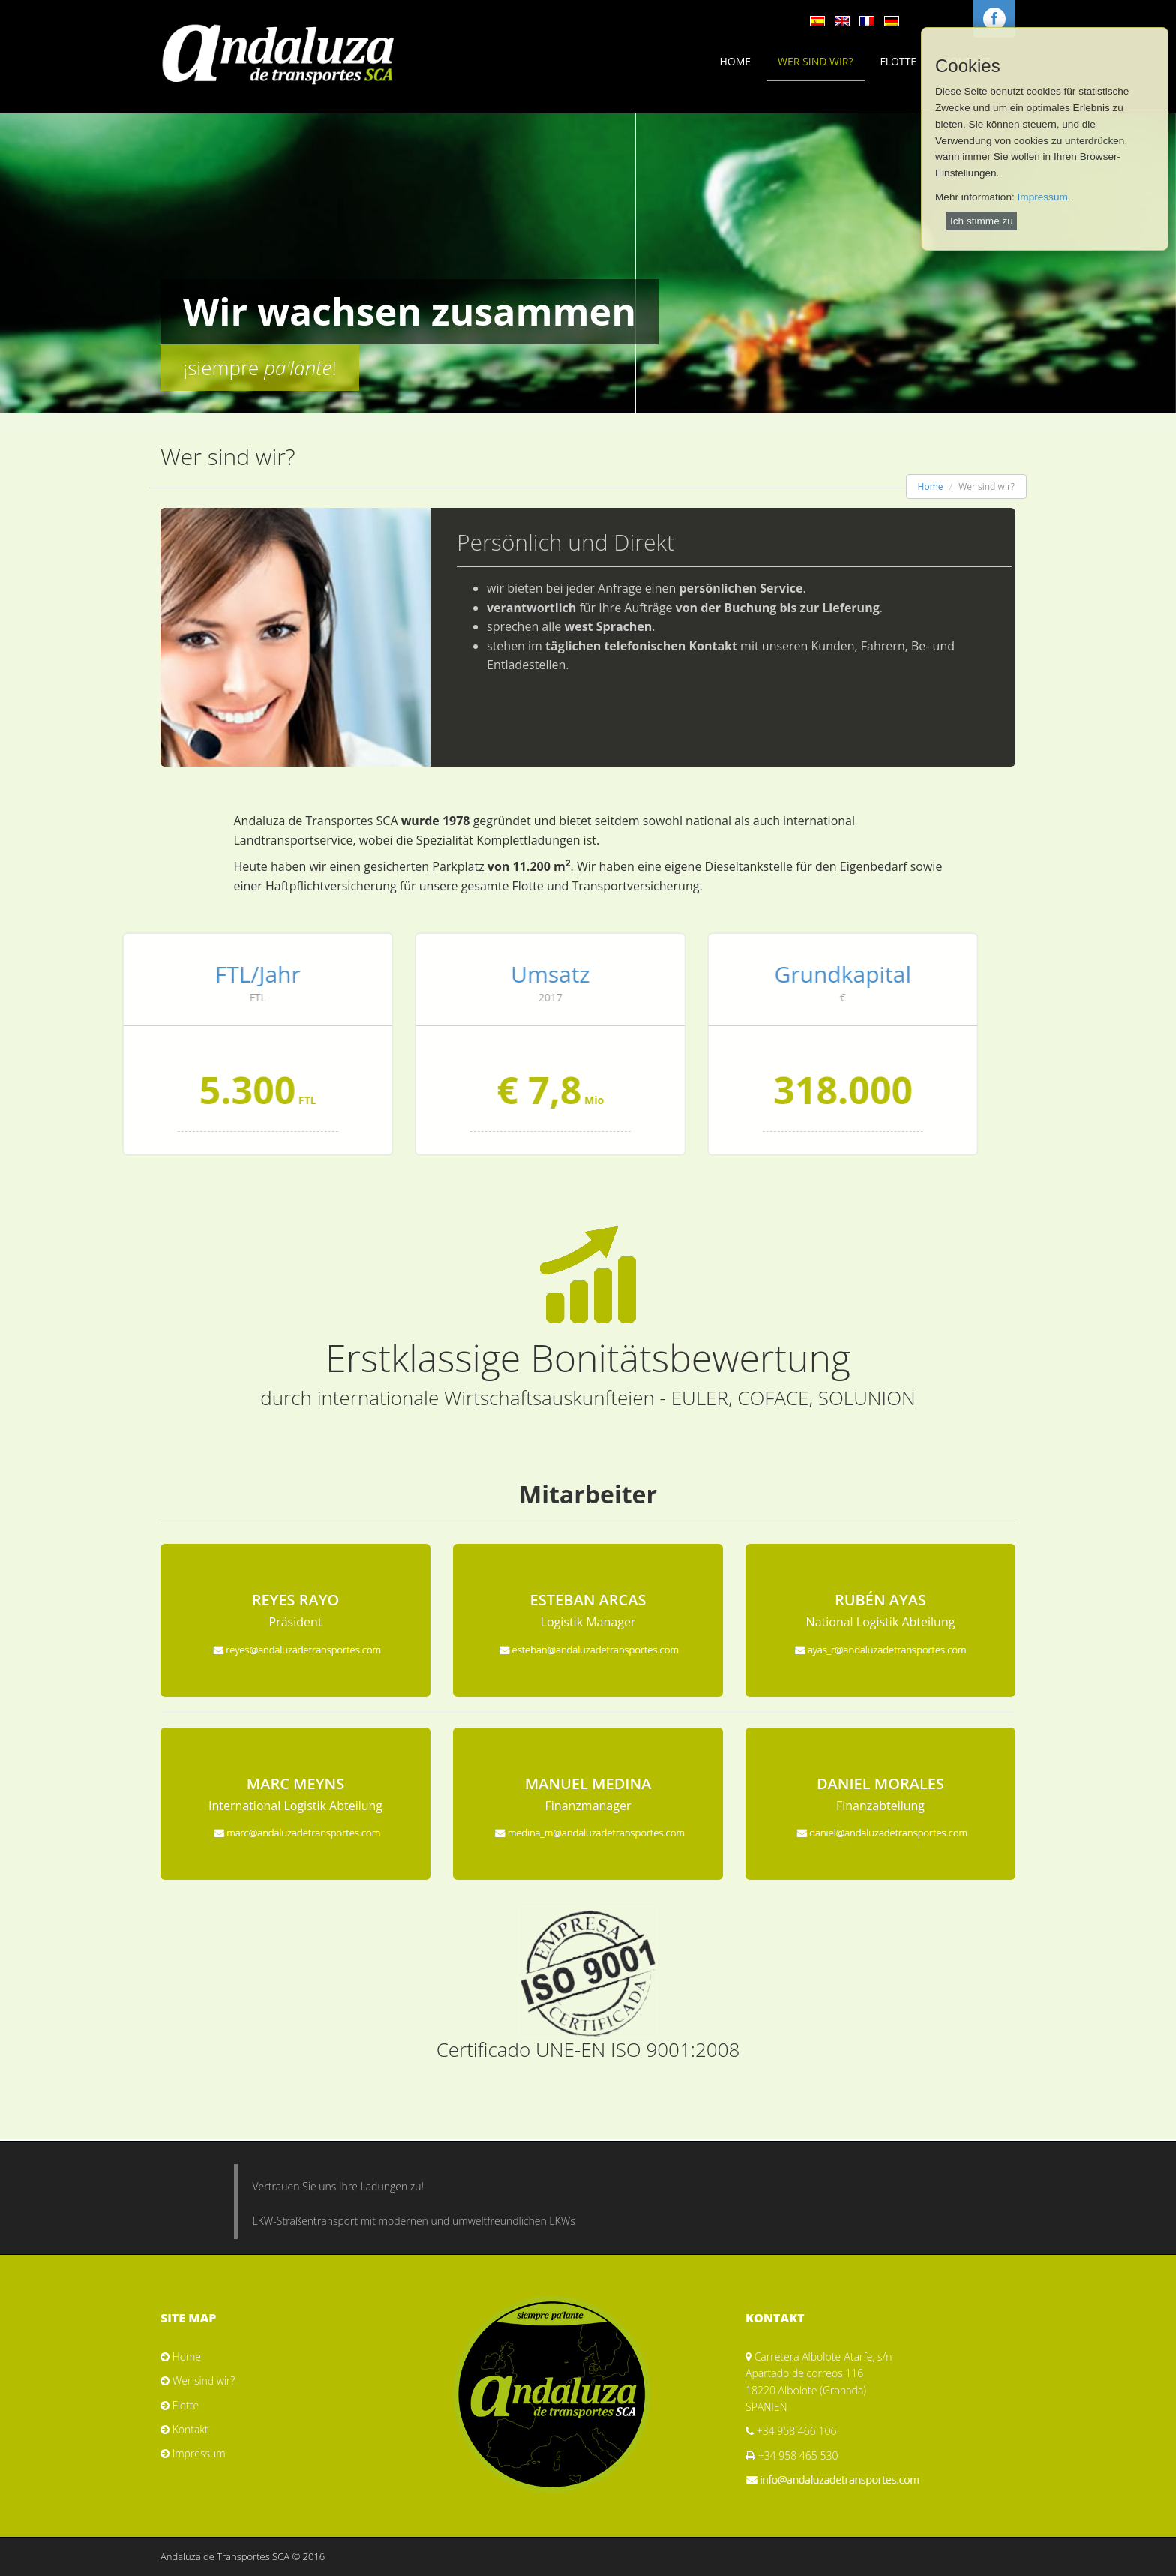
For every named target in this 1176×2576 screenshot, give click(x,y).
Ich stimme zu (981, 221)
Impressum (1043, 197)
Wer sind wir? (815, 61)
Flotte (898, 61)
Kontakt (190, 2429)
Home (735, 61)
